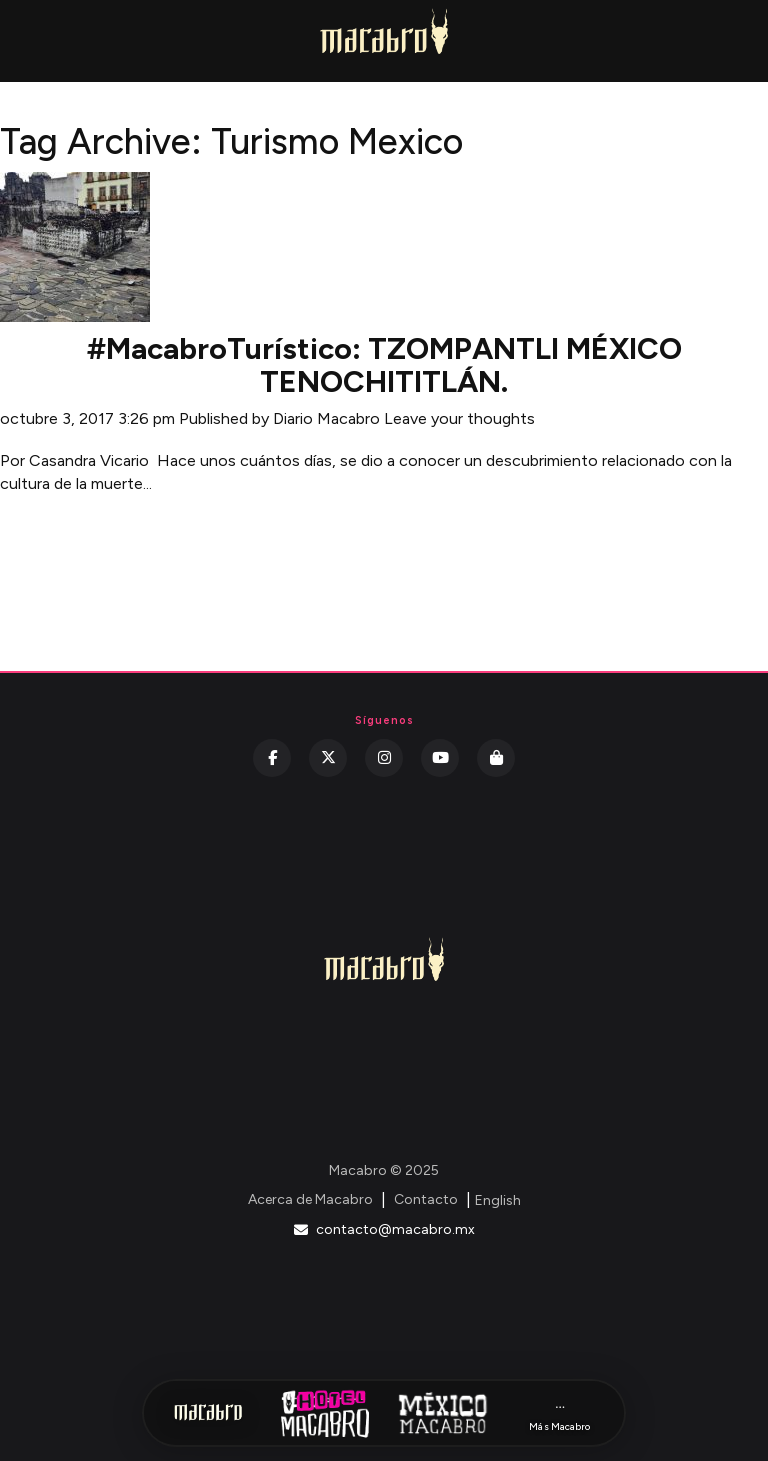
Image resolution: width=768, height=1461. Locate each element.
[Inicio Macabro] (208, 1413)
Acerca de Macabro (310, 1199)
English (498, 1200)
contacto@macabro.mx (384, 1229)
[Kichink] (496, 758)
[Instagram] (384, 758)
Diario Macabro (326, 418)
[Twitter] (328, 758)
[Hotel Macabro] (325, 1413)
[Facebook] (272, 758)
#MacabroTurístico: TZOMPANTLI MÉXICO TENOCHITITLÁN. (384, 365)
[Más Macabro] (560, 1413)
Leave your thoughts (459, 418)
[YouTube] (440, 758)
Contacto (426, 1199)
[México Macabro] (443, 1413)
